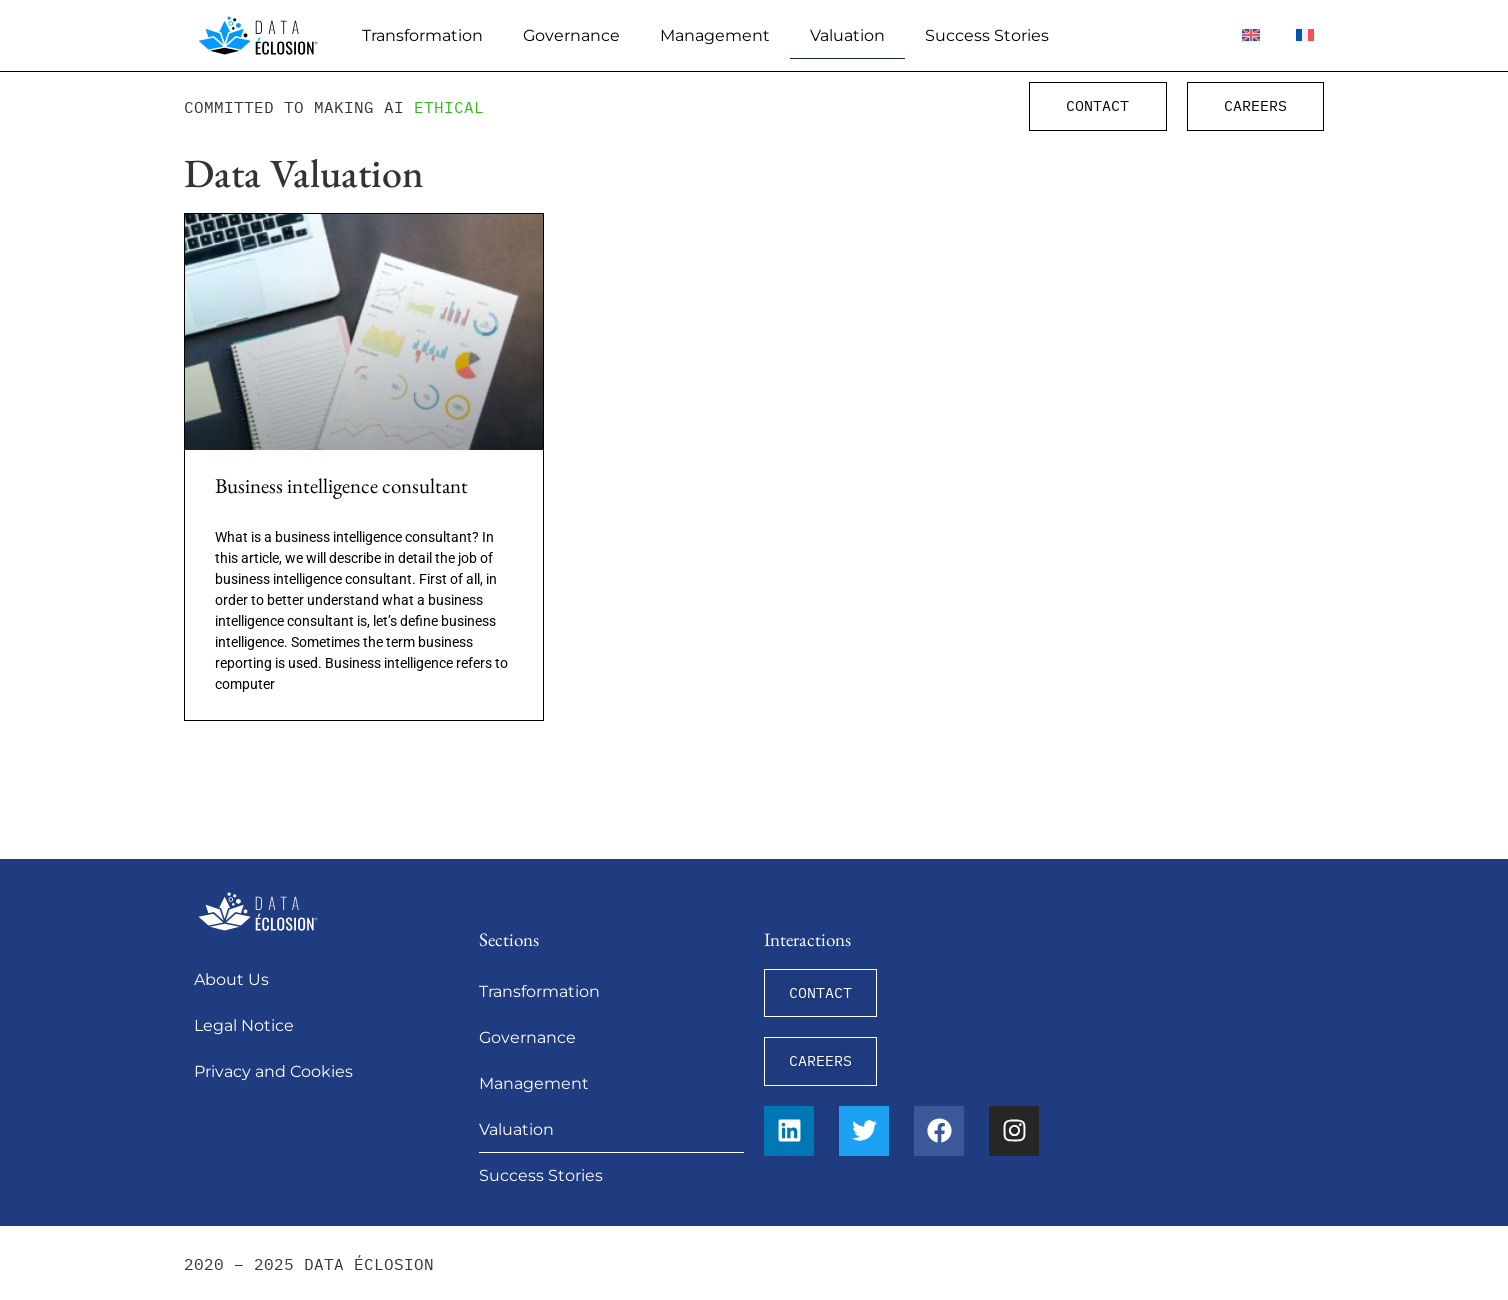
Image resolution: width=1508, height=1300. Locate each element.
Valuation (847, 35)
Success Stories (987, 35)
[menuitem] (1251, 35)
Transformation (422, 35)
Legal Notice (244, 1025)
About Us (231, 979)
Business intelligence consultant (341, 485)
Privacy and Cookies (273, 1071)
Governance (571, 35)
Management (715, 35)
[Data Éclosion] (258, 35)
